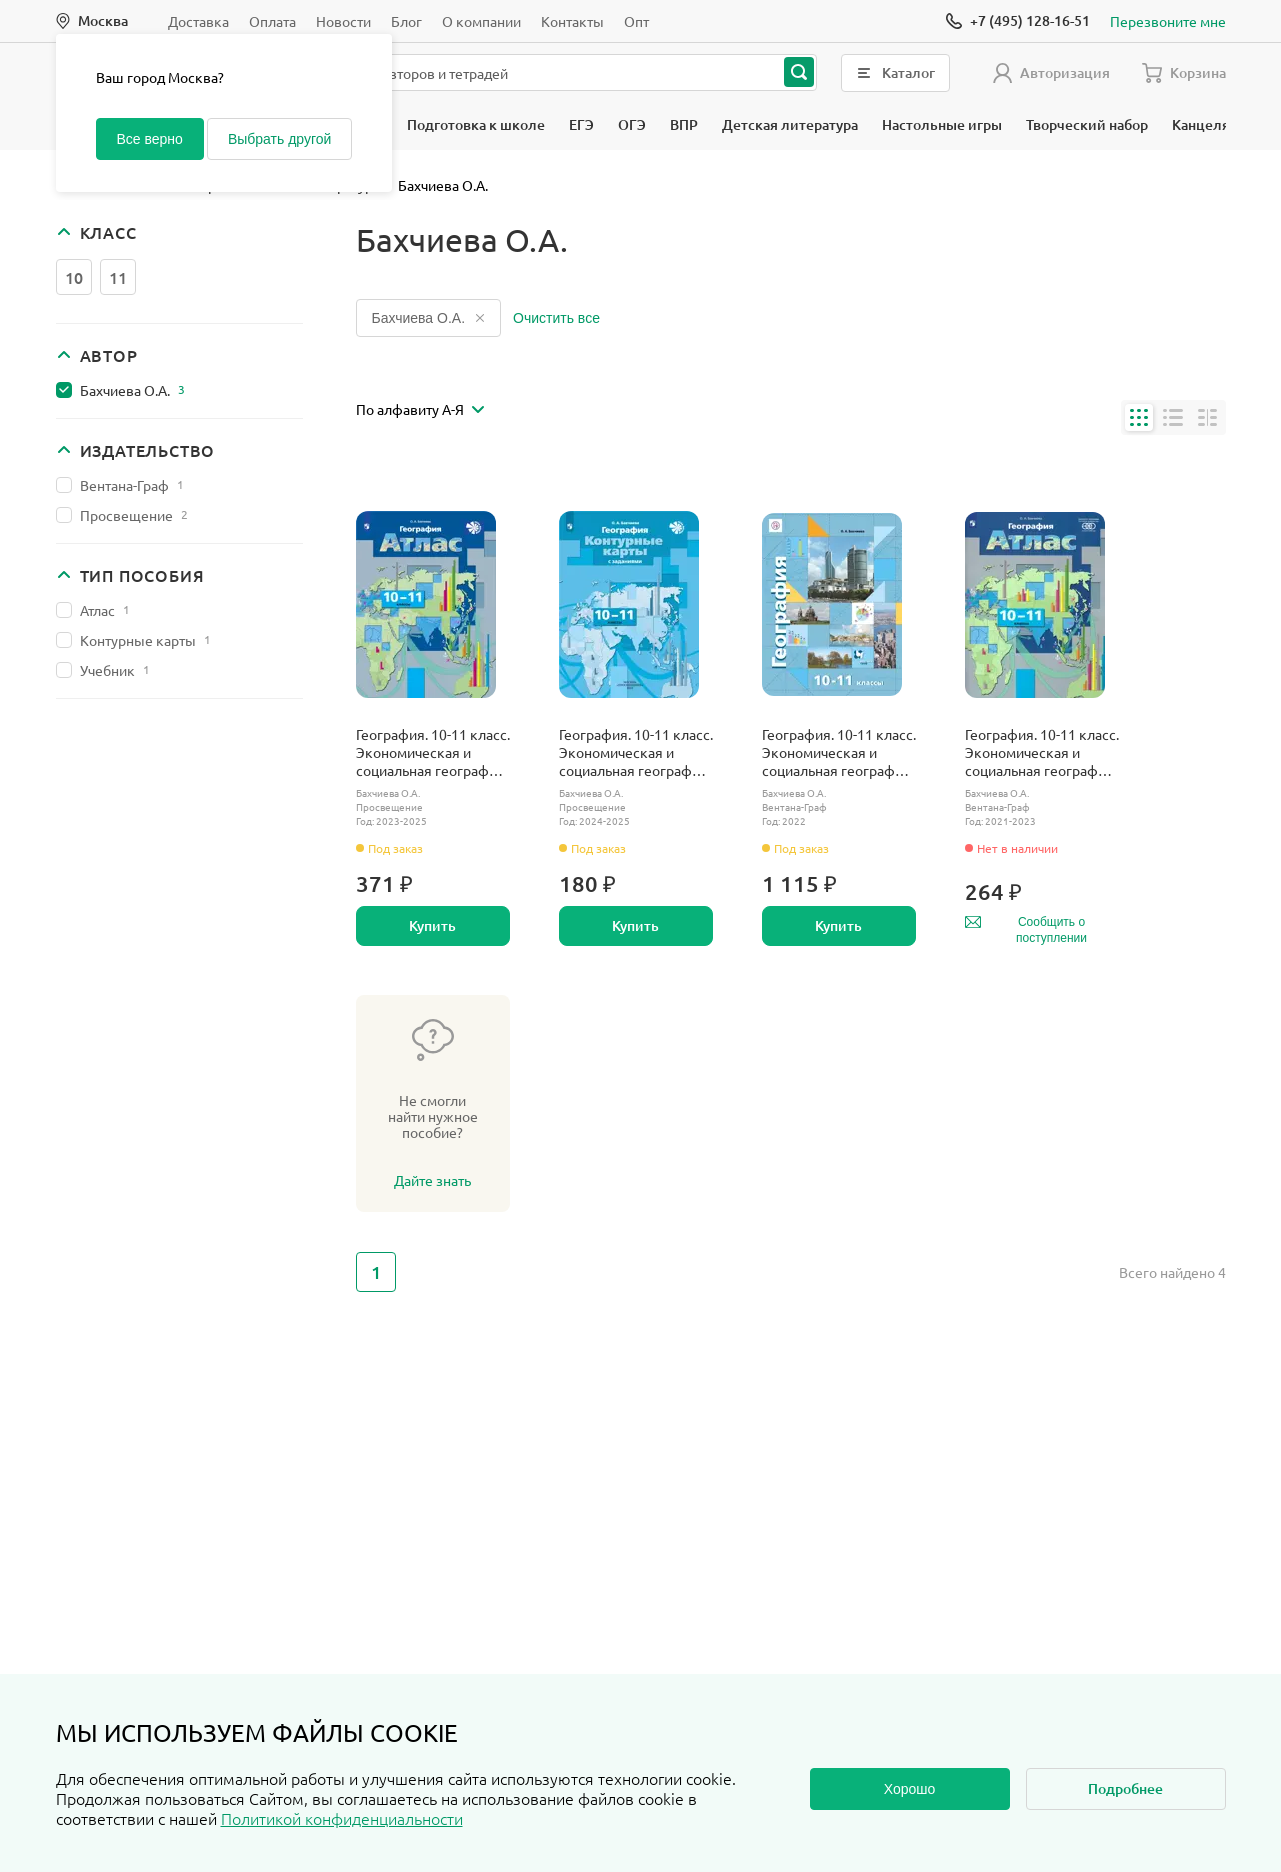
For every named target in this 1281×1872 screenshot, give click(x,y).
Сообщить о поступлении (1026, 929)
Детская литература (790, 124)
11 (118, 277)
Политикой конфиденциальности (342, 1818)
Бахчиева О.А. (132, 390)
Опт (636, 21)
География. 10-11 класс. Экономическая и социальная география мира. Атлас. (1042, 752)
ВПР (684, 124)
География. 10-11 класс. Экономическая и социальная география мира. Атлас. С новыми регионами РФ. (433, 752)
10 (74, 277)
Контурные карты (145, 640)
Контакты (572, 21)
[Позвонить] (1018, 21)
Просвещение (134, 515)
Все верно (150, 139)
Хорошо (910, 1789)
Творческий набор (1087, 124)
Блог (406, 21)
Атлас (105, 610)
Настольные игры (942, 124)
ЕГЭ (581, 124)
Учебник (115, 670)
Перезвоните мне (1168, 21)
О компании (481, 21)
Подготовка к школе (476, 124)
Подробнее (1125, 1788)
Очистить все (556, 318)
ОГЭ (632, 124)
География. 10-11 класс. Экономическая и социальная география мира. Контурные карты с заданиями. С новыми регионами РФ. (636, 752)
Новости (343, 21)
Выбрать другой (279, 139)
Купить (432, 925)
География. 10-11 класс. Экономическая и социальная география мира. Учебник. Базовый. (839, 752)
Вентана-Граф (132, 485)
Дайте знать (432, 1180)
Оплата (272, 21)
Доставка (198, 21)
